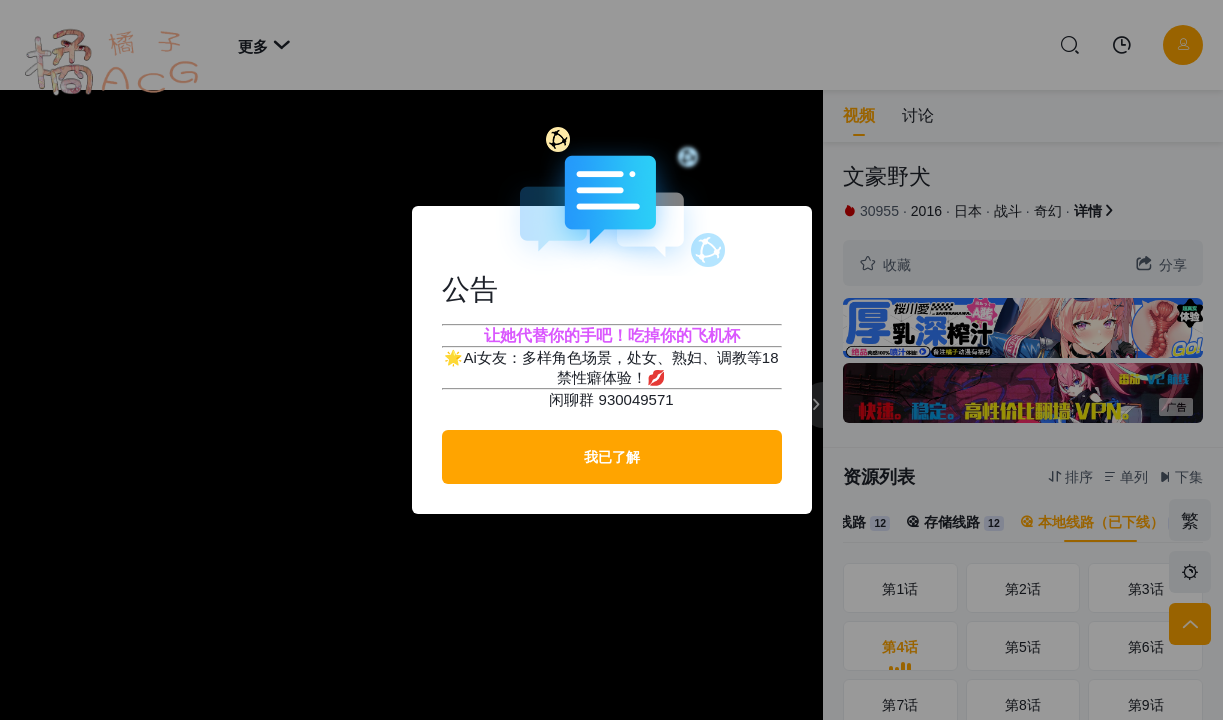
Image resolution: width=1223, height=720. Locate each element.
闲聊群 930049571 (611, 399)
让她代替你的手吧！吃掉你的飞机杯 (612, 335)
